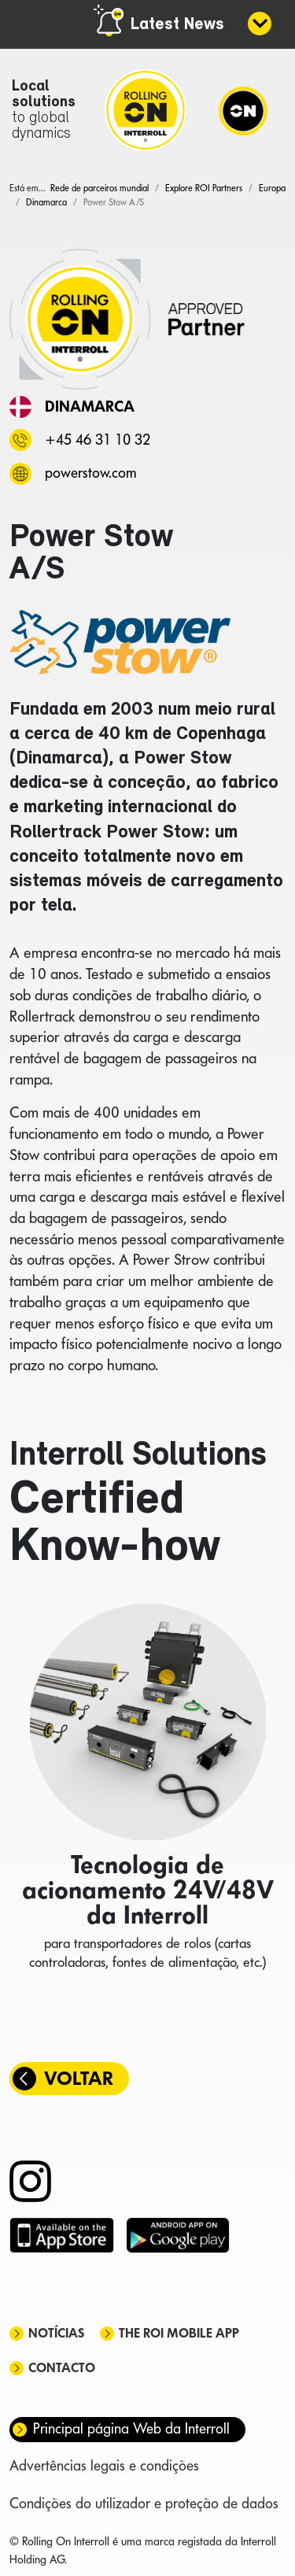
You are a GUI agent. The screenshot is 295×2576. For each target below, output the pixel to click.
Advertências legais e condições (104, 2465)
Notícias (56, 2333)
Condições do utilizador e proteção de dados (143, 2503)
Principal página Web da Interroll (131, 2428)
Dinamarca (90, 406)
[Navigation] (243, 110)
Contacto (61, 2368)
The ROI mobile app (179, 2333)
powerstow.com (90, 472)
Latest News (177, 25)
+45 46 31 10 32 (97, 439)
